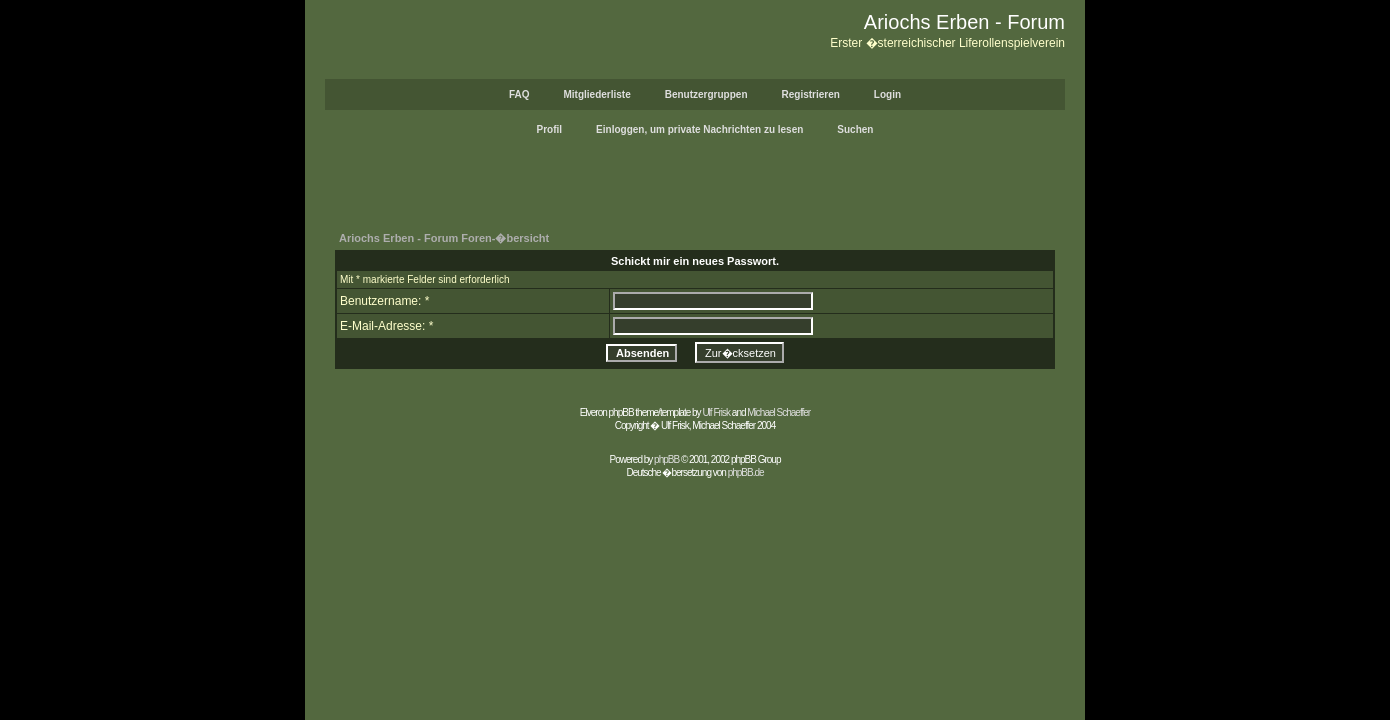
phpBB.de (746, 472)
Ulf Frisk (716, 412)
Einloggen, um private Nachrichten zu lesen (699, 129)
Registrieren (811, 94)
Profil (550, 129)
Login (887, 94)
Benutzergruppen (706, 94)
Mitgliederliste (596, 94)
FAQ (519, 94)
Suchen (855, 129)
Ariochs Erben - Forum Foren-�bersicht (444, 238)
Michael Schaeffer (778, 412)
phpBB (666, 459)
